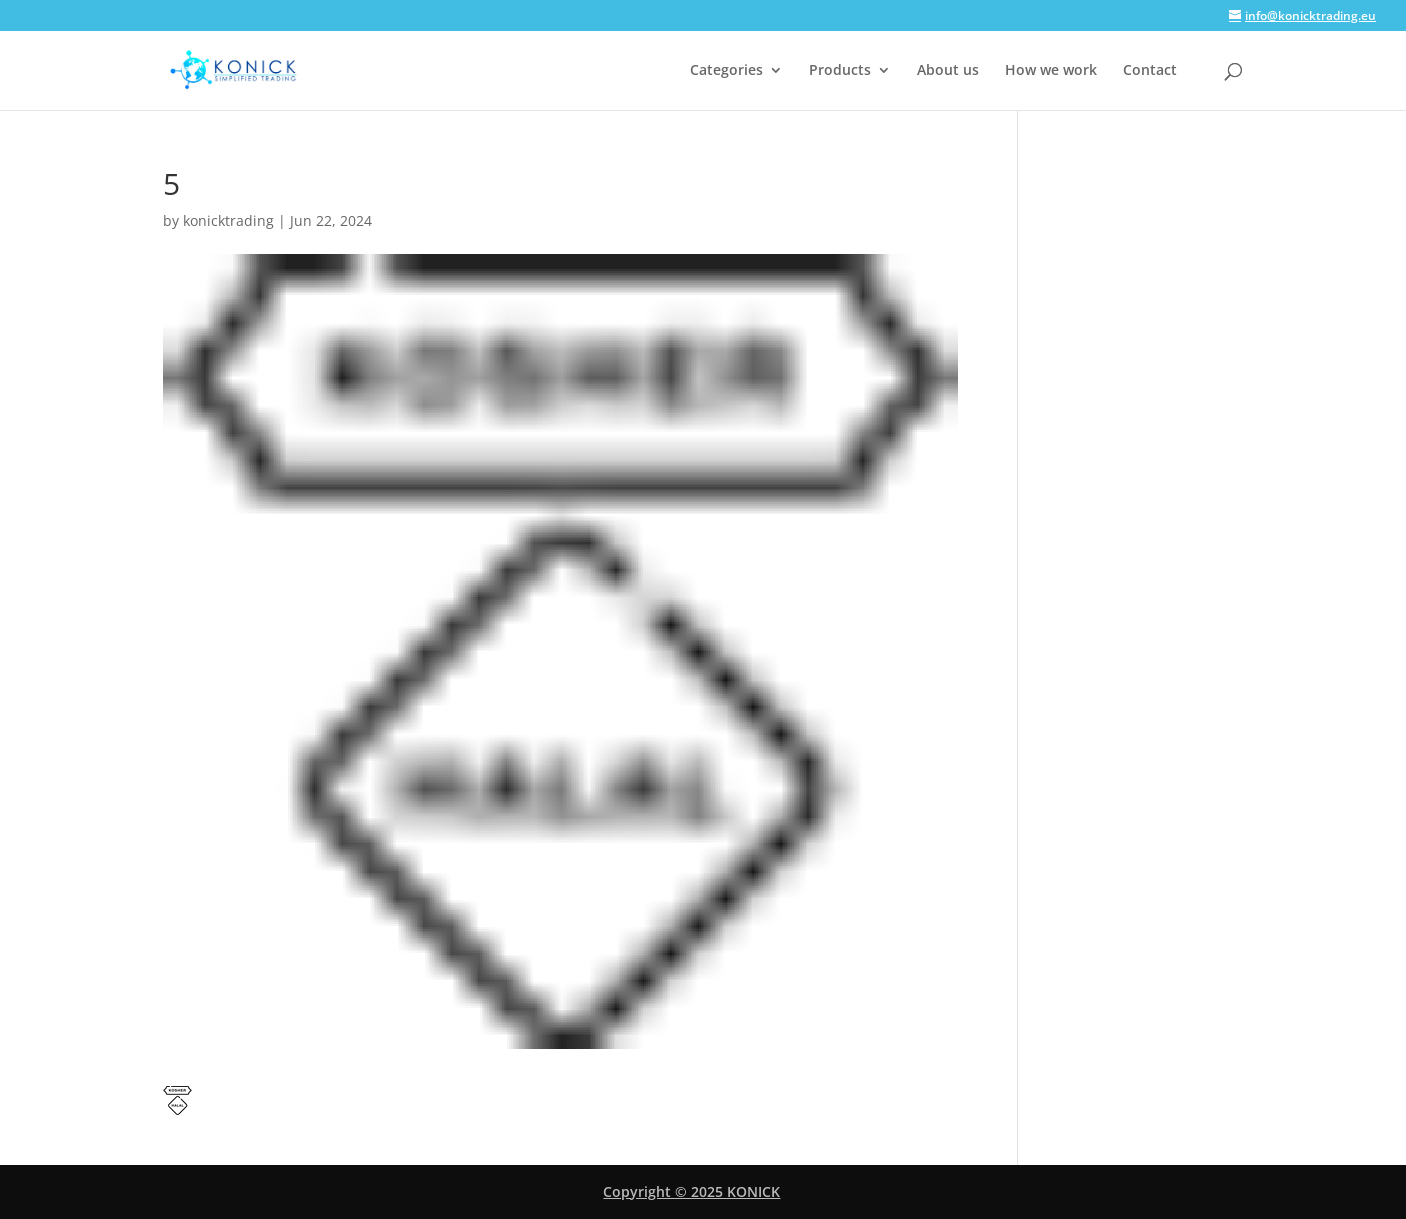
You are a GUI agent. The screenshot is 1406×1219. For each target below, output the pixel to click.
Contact (1150, 71)
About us (948, 71)
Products (840, 71)
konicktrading (228, 220)
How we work (1051, 71)
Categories (726, 71)
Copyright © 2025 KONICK (691, 1191)
